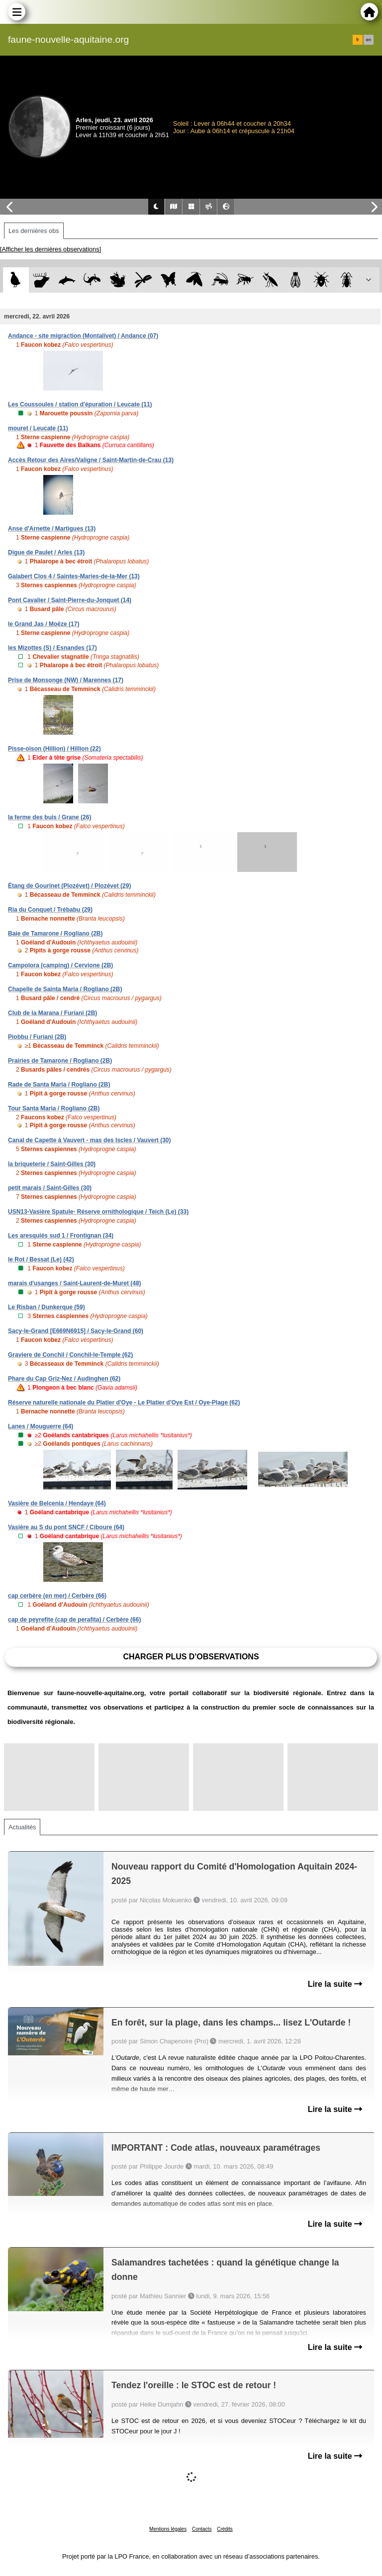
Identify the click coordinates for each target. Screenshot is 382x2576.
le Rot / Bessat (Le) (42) (41, 1259)
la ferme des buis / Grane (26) (49, 817)
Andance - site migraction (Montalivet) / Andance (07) (83, 335)
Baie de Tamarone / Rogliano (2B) (55, 933)
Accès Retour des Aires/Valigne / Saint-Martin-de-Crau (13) (91, 460)
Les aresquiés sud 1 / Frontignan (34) (60, 1235)
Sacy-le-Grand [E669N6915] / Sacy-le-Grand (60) (75, 1330)
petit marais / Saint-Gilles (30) (50, 1187)
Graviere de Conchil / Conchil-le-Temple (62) (70, 1354)
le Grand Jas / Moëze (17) (43, 624)
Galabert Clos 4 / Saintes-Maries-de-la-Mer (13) (74, 576)
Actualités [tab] (22, 1827)
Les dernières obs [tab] (33, 230)
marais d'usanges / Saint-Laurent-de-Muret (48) (74, 1283)
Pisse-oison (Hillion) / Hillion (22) (54, 748)
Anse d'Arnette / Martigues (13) (52, 528)
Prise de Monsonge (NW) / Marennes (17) (65, 680)
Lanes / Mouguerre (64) (40, 1426)
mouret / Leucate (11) (38, 428)
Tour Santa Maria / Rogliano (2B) (53, 1108)
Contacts (201, 2529)
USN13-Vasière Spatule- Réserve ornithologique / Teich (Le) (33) (98, 1211)
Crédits (225, 2529)
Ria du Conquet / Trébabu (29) (50, 909)
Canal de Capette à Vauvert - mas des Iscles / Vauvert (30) (89, 1140)
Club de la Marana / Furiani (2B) (52, 1013)
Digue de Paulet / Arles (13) (46, 552)
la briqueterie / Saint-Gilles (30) (52, 1164)
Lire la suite (335, 1984)
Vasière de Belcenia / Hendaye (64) (57, 1503)
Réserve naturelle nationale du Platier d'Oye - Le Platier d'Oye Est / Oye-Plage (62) (124, 1402)
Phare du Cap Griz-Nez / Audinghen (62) (64, 1378)
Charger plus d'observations (191, 1656)
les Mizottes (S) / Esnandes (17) (52, 647)
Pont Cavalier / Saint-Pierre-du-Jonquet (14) (69, 600)
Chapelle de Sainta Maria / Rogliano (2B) (65, 989)
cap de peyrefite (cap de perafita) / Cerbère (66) (74, 1619)
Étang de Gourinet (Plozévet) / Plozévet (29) (69, 885)
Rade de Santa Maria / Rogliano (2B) (59, 1084)
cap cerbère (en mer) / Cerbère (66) (57, 1595)
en (368, 39)
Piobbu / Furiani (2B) (37, 1036)
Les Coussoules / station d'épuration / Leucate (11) (80, 404)
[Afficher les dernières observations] (50, 249)
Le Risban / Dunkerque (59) (46, 1307)
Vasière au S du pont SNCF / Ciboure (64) (66, 1527)
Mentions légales (168, 2529)
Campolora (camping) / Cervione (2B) (60, 965)
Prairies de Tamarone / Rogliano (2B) (60, 1060)
